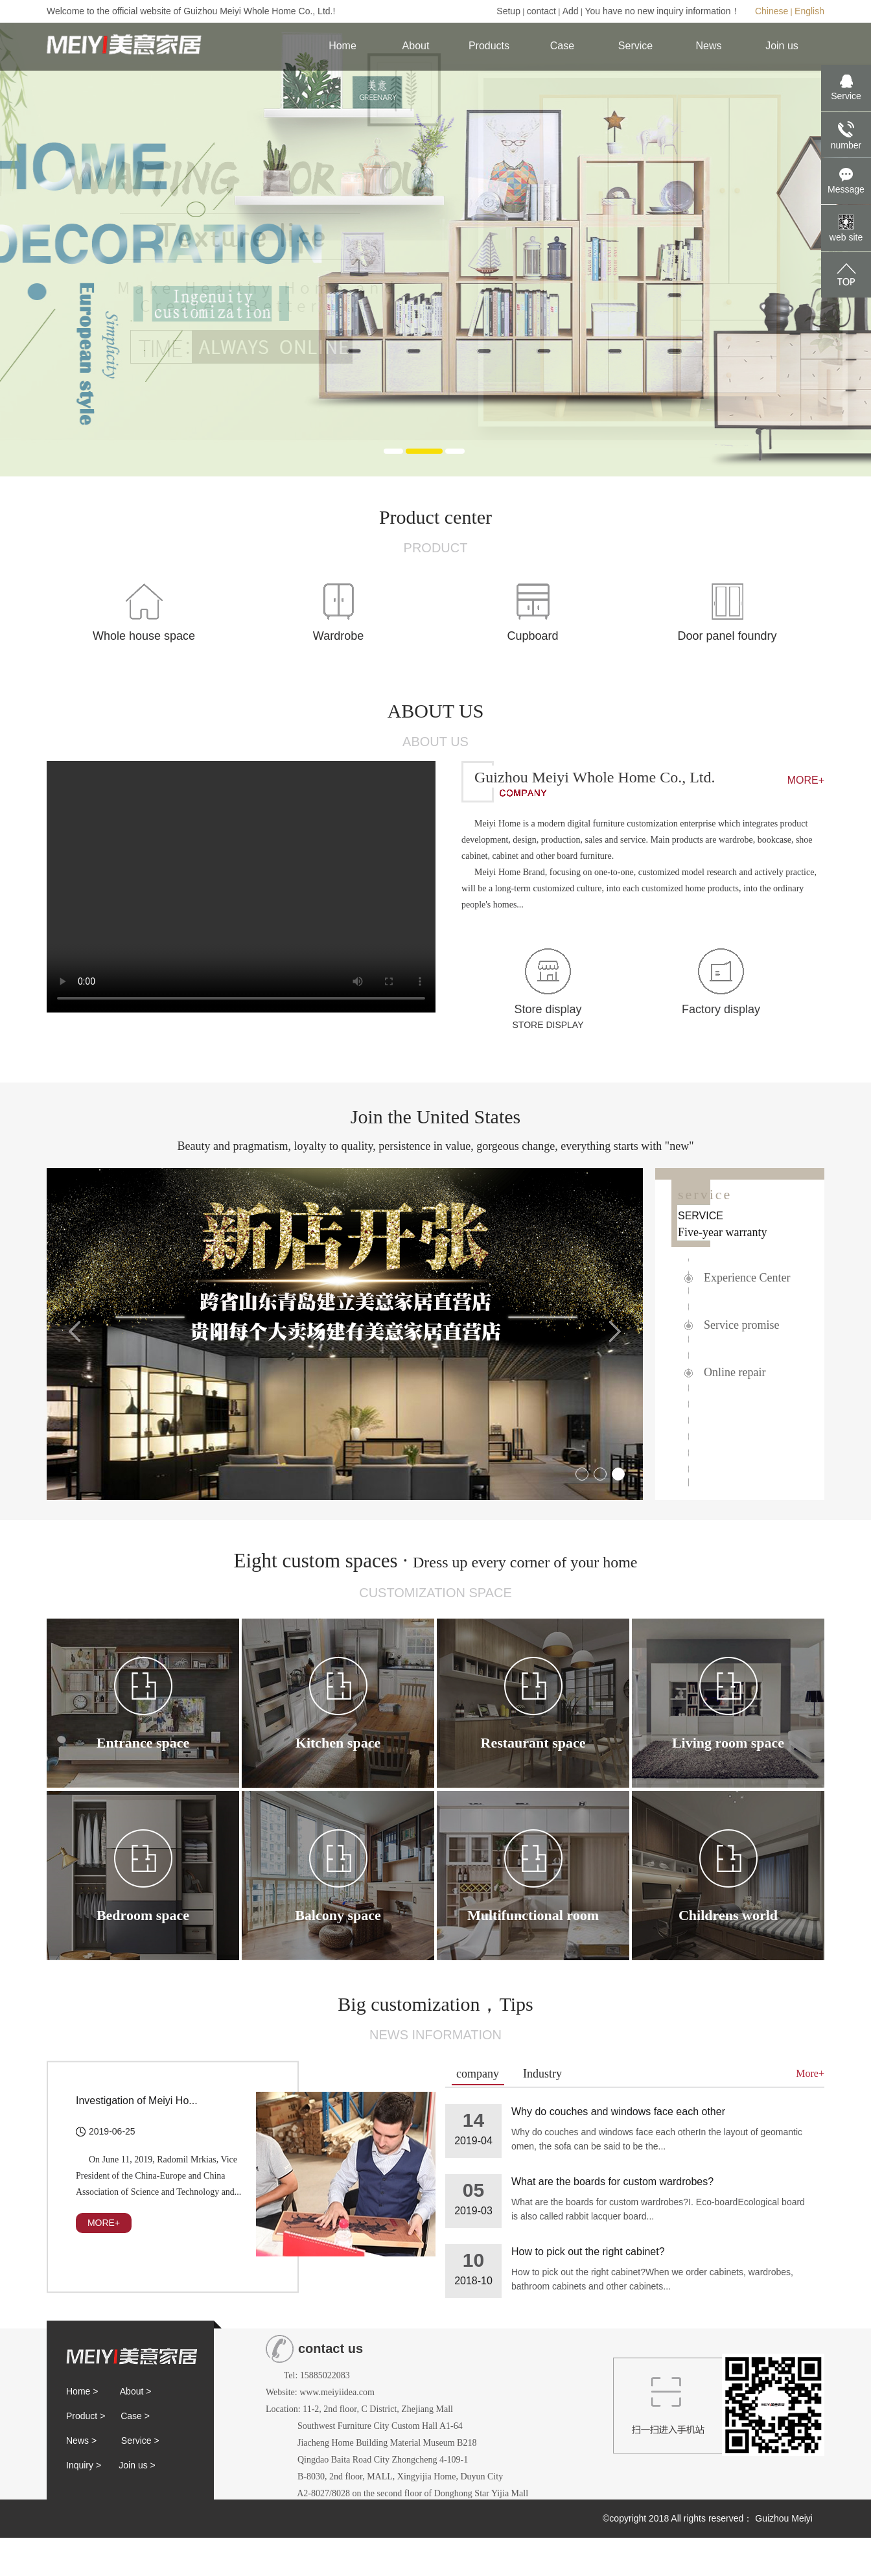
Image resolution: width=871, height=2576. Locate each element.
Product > (87, 2416)
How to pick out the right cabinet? (588, 2251)
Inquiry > (85, 2465)
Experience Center (747, 1277)
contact (541, 11)
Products (489, 45)
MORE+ (805, 780)
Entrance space (143, 1743)
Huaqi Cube (565, 2556)
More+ (810, 2073)
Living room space (728, 1743)
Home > (82, 2391)
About (416, 45)
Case (562, 45)
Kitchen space (338, 1743)
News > (82, 2440)
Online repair (734, 1372)
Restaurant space (533, 1743)
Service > (139, 2440)
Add (571, 11)
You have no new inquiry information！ (662, 11)
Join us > (137, 2465)
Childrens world (728, 1915)
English (809, 11)
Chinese (771, 11)
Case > (135, 2416)
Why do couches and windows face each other (618, 2111)
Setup (508, 11)
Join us (781, 45)
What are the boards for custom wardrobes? (612, 2181)
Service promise (741, 1324)
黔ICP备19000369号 (415, 2556)
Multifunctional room (533, 1915)
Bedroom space (143, 1915)
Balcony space (338, 1915)
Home (342, 45)
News (708, 45)
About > (136, 2391)
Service (635, 45)
